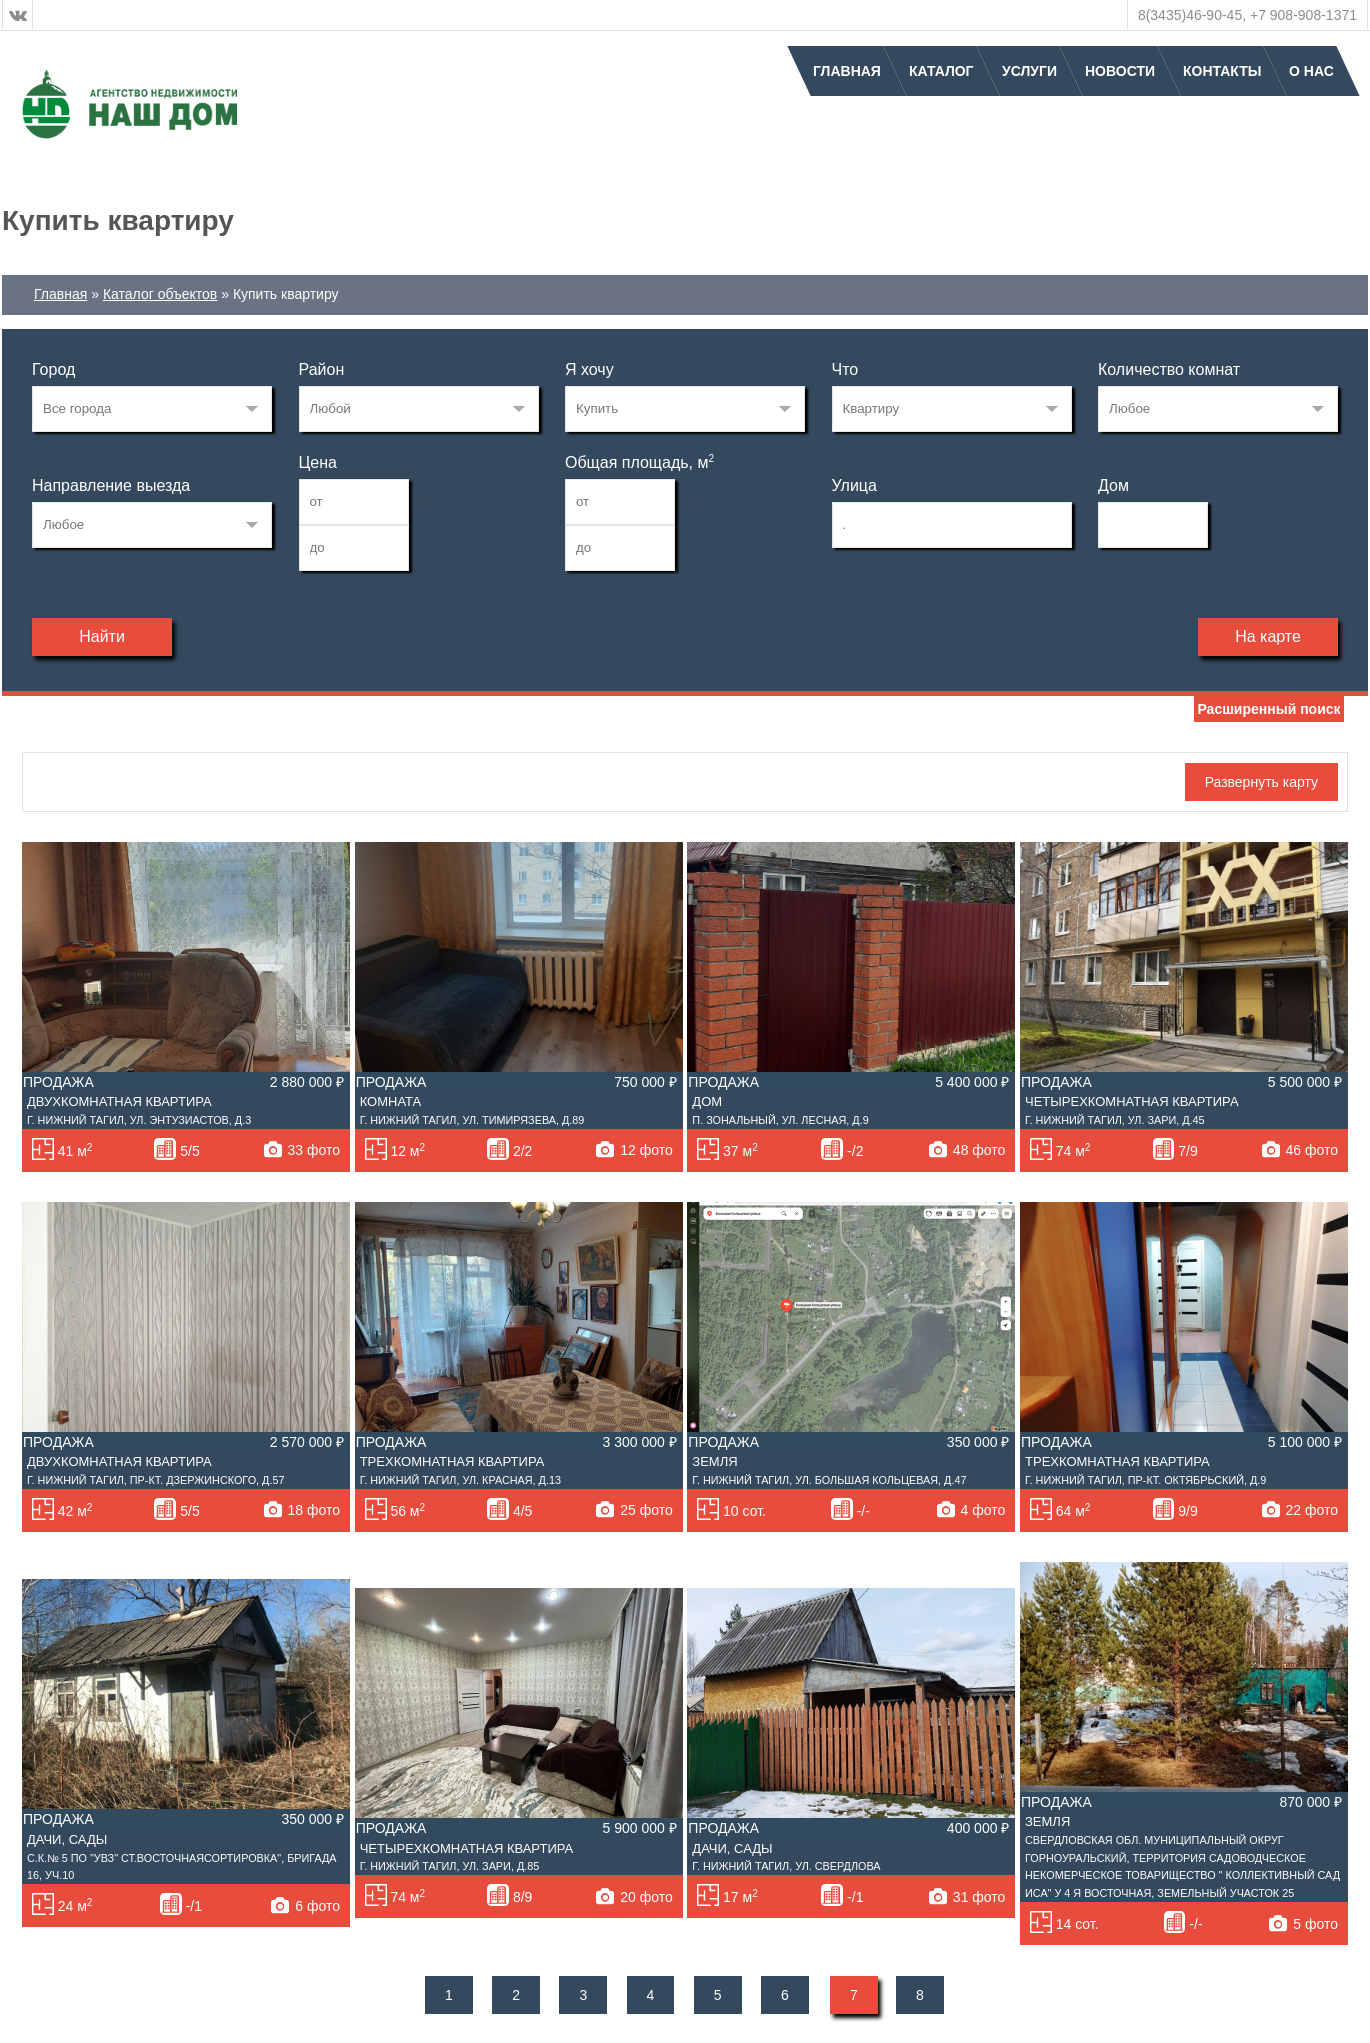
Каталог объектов (160, 294)
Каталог (941, 71)
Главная (847, 71)
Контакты (1222, 71)
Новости (1120, 71)
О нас (1311, 71)
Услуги (1029, 71)
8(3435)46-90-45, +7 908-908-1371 (1247, 15)
